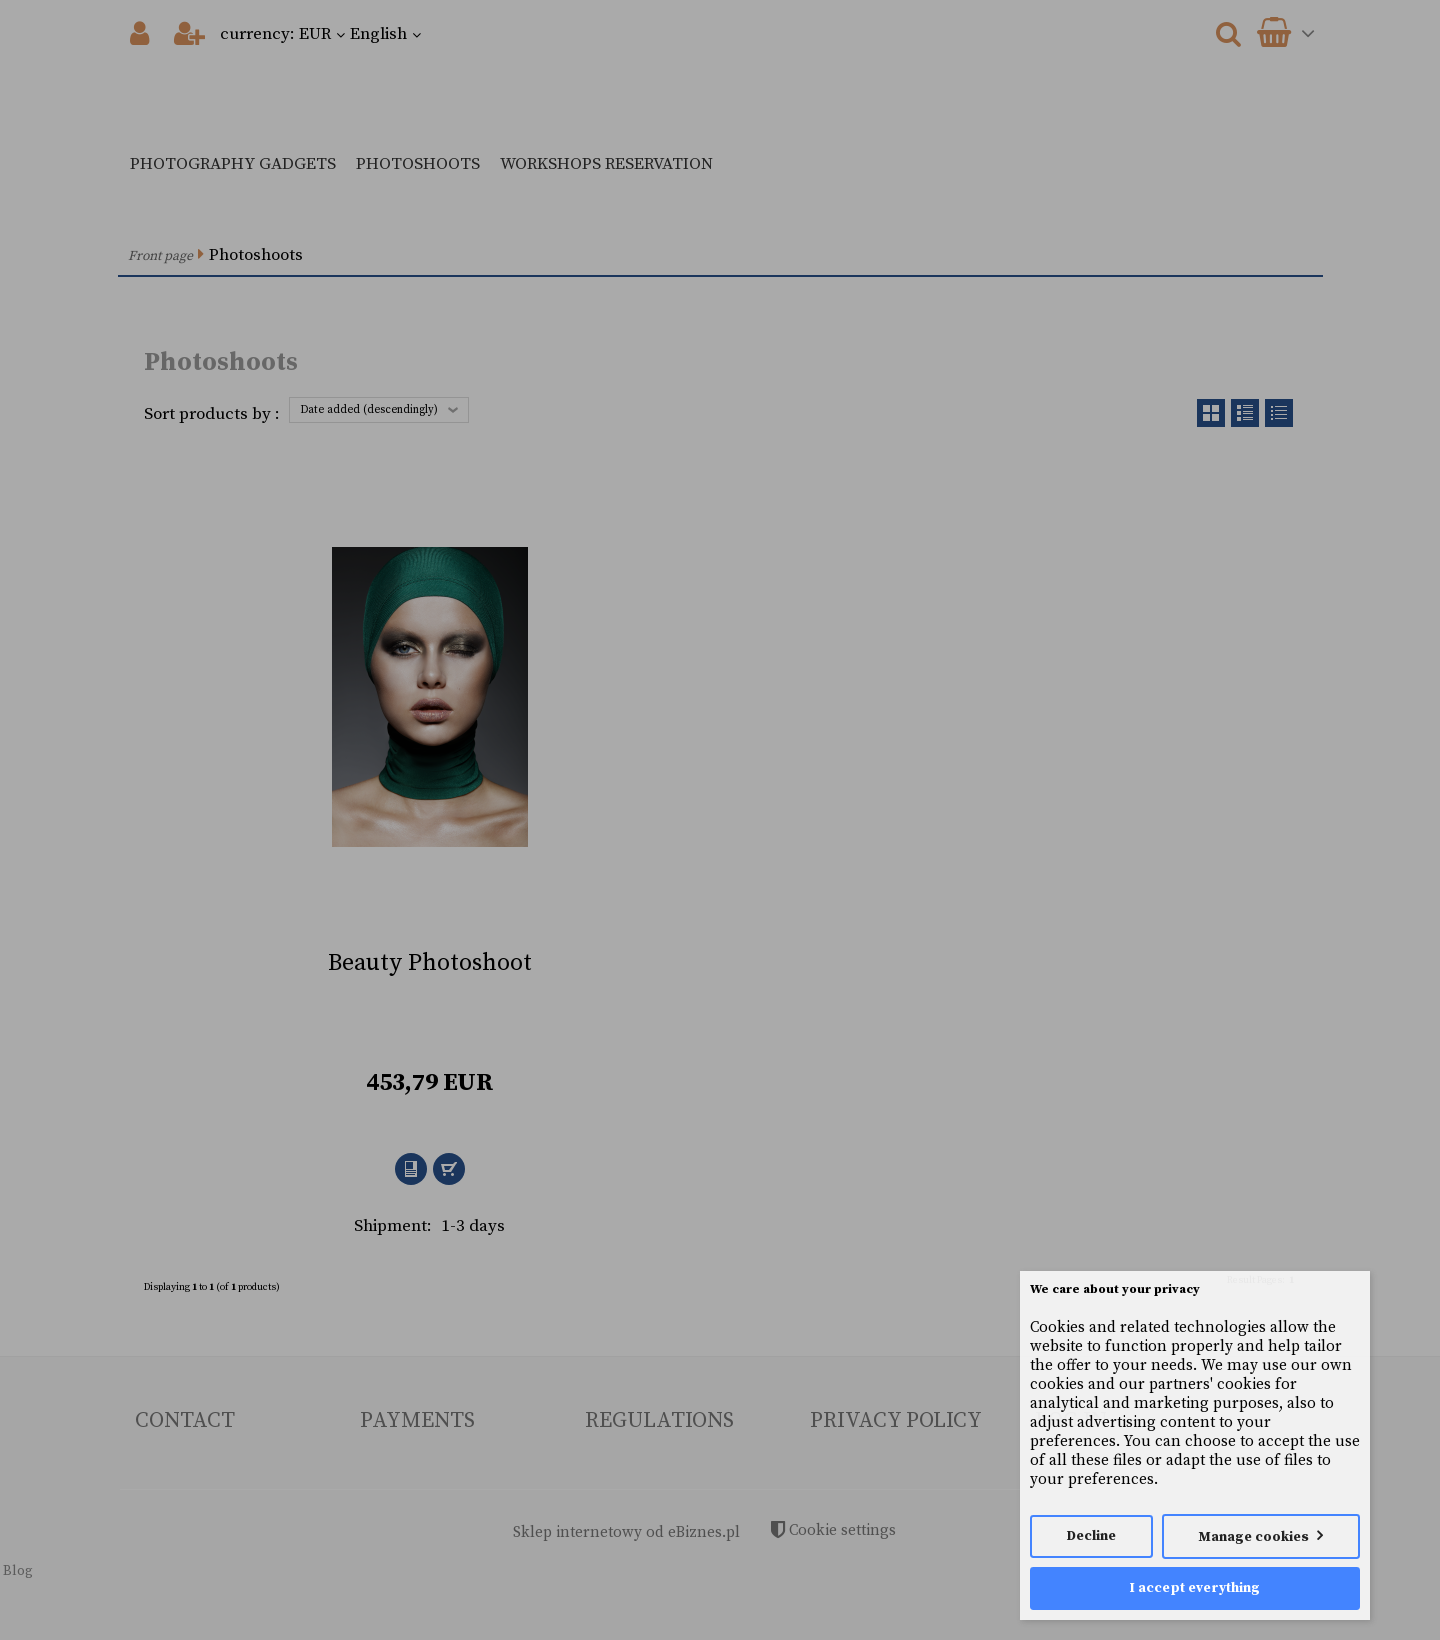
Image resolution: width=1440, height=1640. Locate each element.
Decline (1091, 1536)
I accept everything (1195, 1588)
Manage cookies (1254, 1537)
